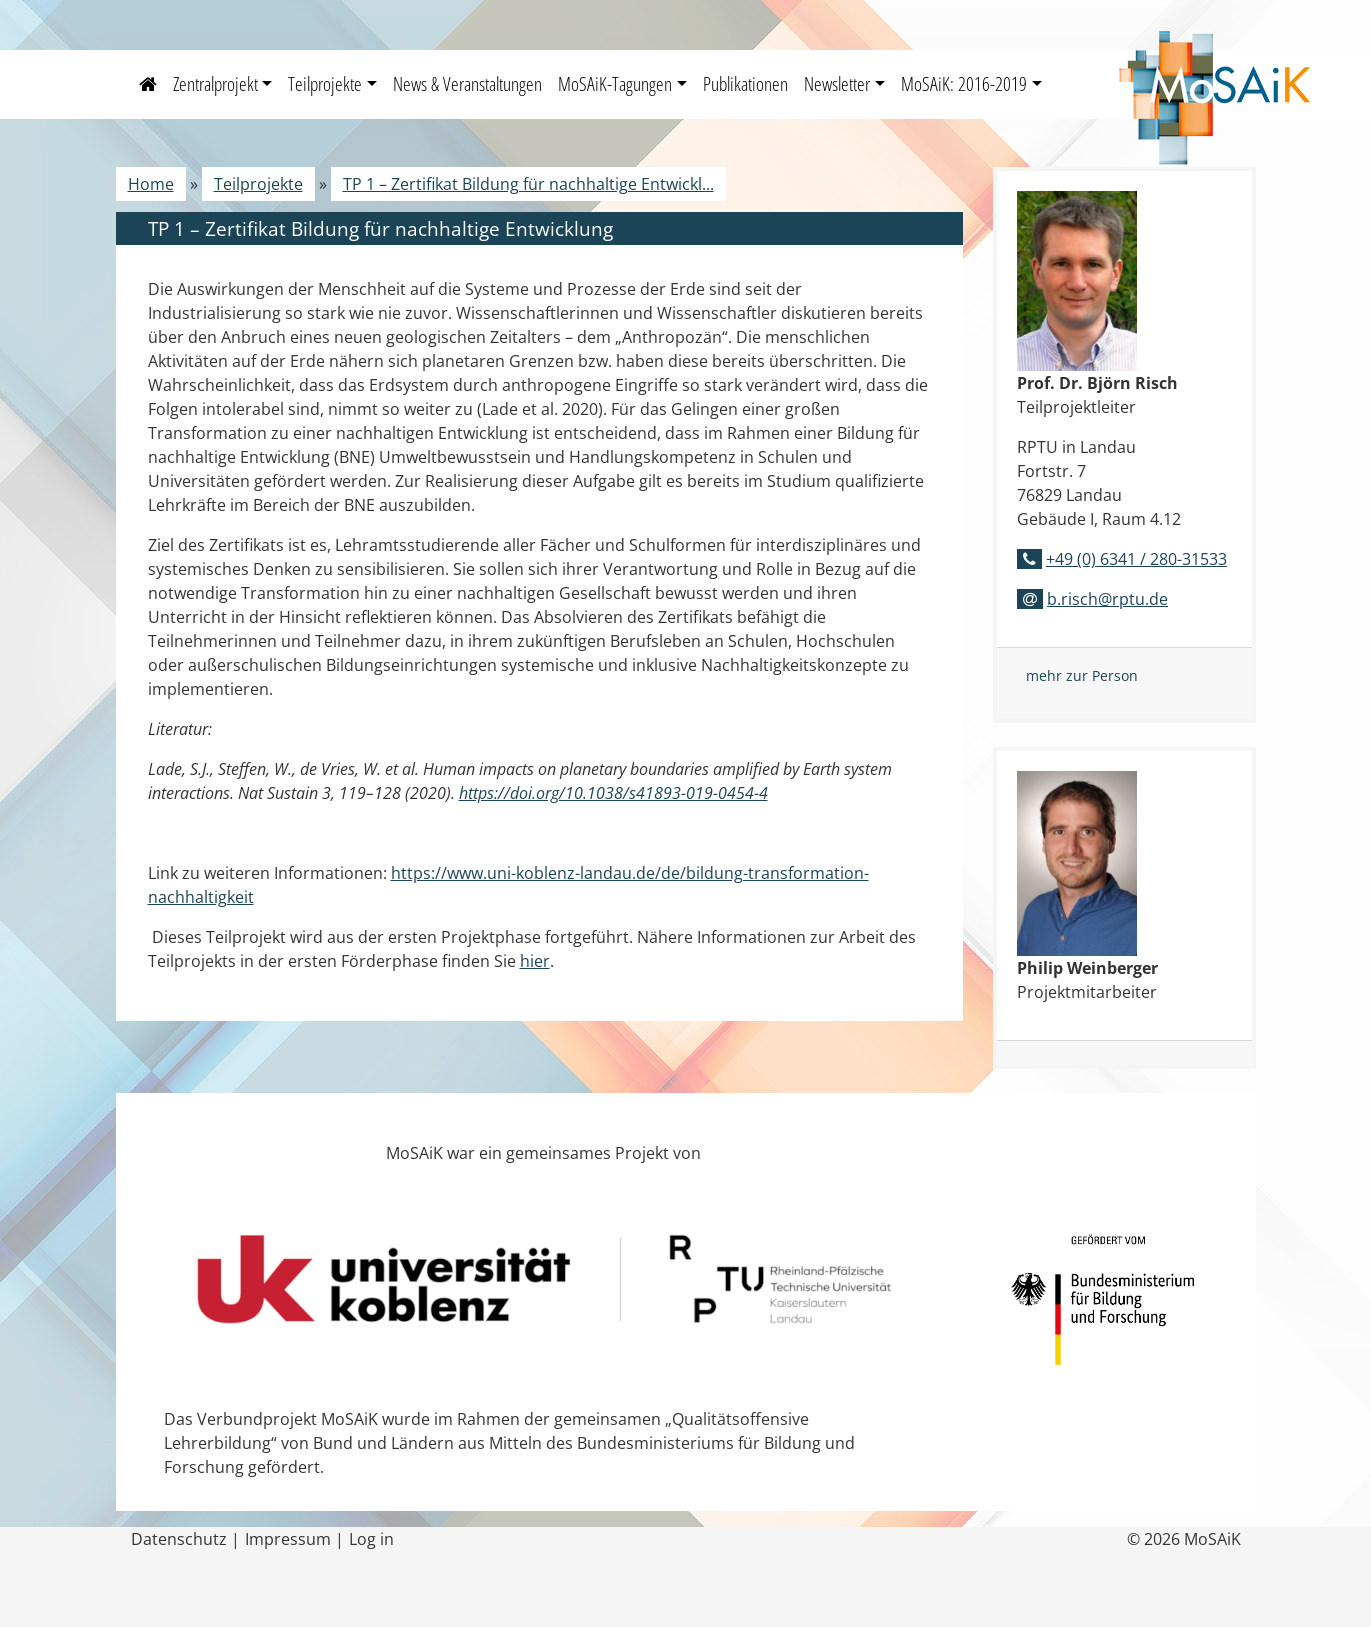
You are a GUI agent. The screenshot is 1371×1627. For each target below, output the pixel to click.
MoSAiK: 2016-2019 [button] (964, 83)
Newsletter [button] (837, 83)
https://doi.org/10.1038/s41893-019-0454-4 (613, 793)
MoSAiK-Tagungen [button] (615, 83)
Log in (371, 1539)
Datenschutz (179, 1539)
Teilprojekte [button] (325, 83)
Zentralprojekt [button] (215, 83)
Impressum (288, 1539)
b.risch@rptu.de (1107, 599)
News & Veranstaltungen (467, 83)
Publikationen (745, 83)
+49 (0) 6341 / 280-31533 (1136, 559)
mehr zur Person (1082, 675)
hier (535, 961)
